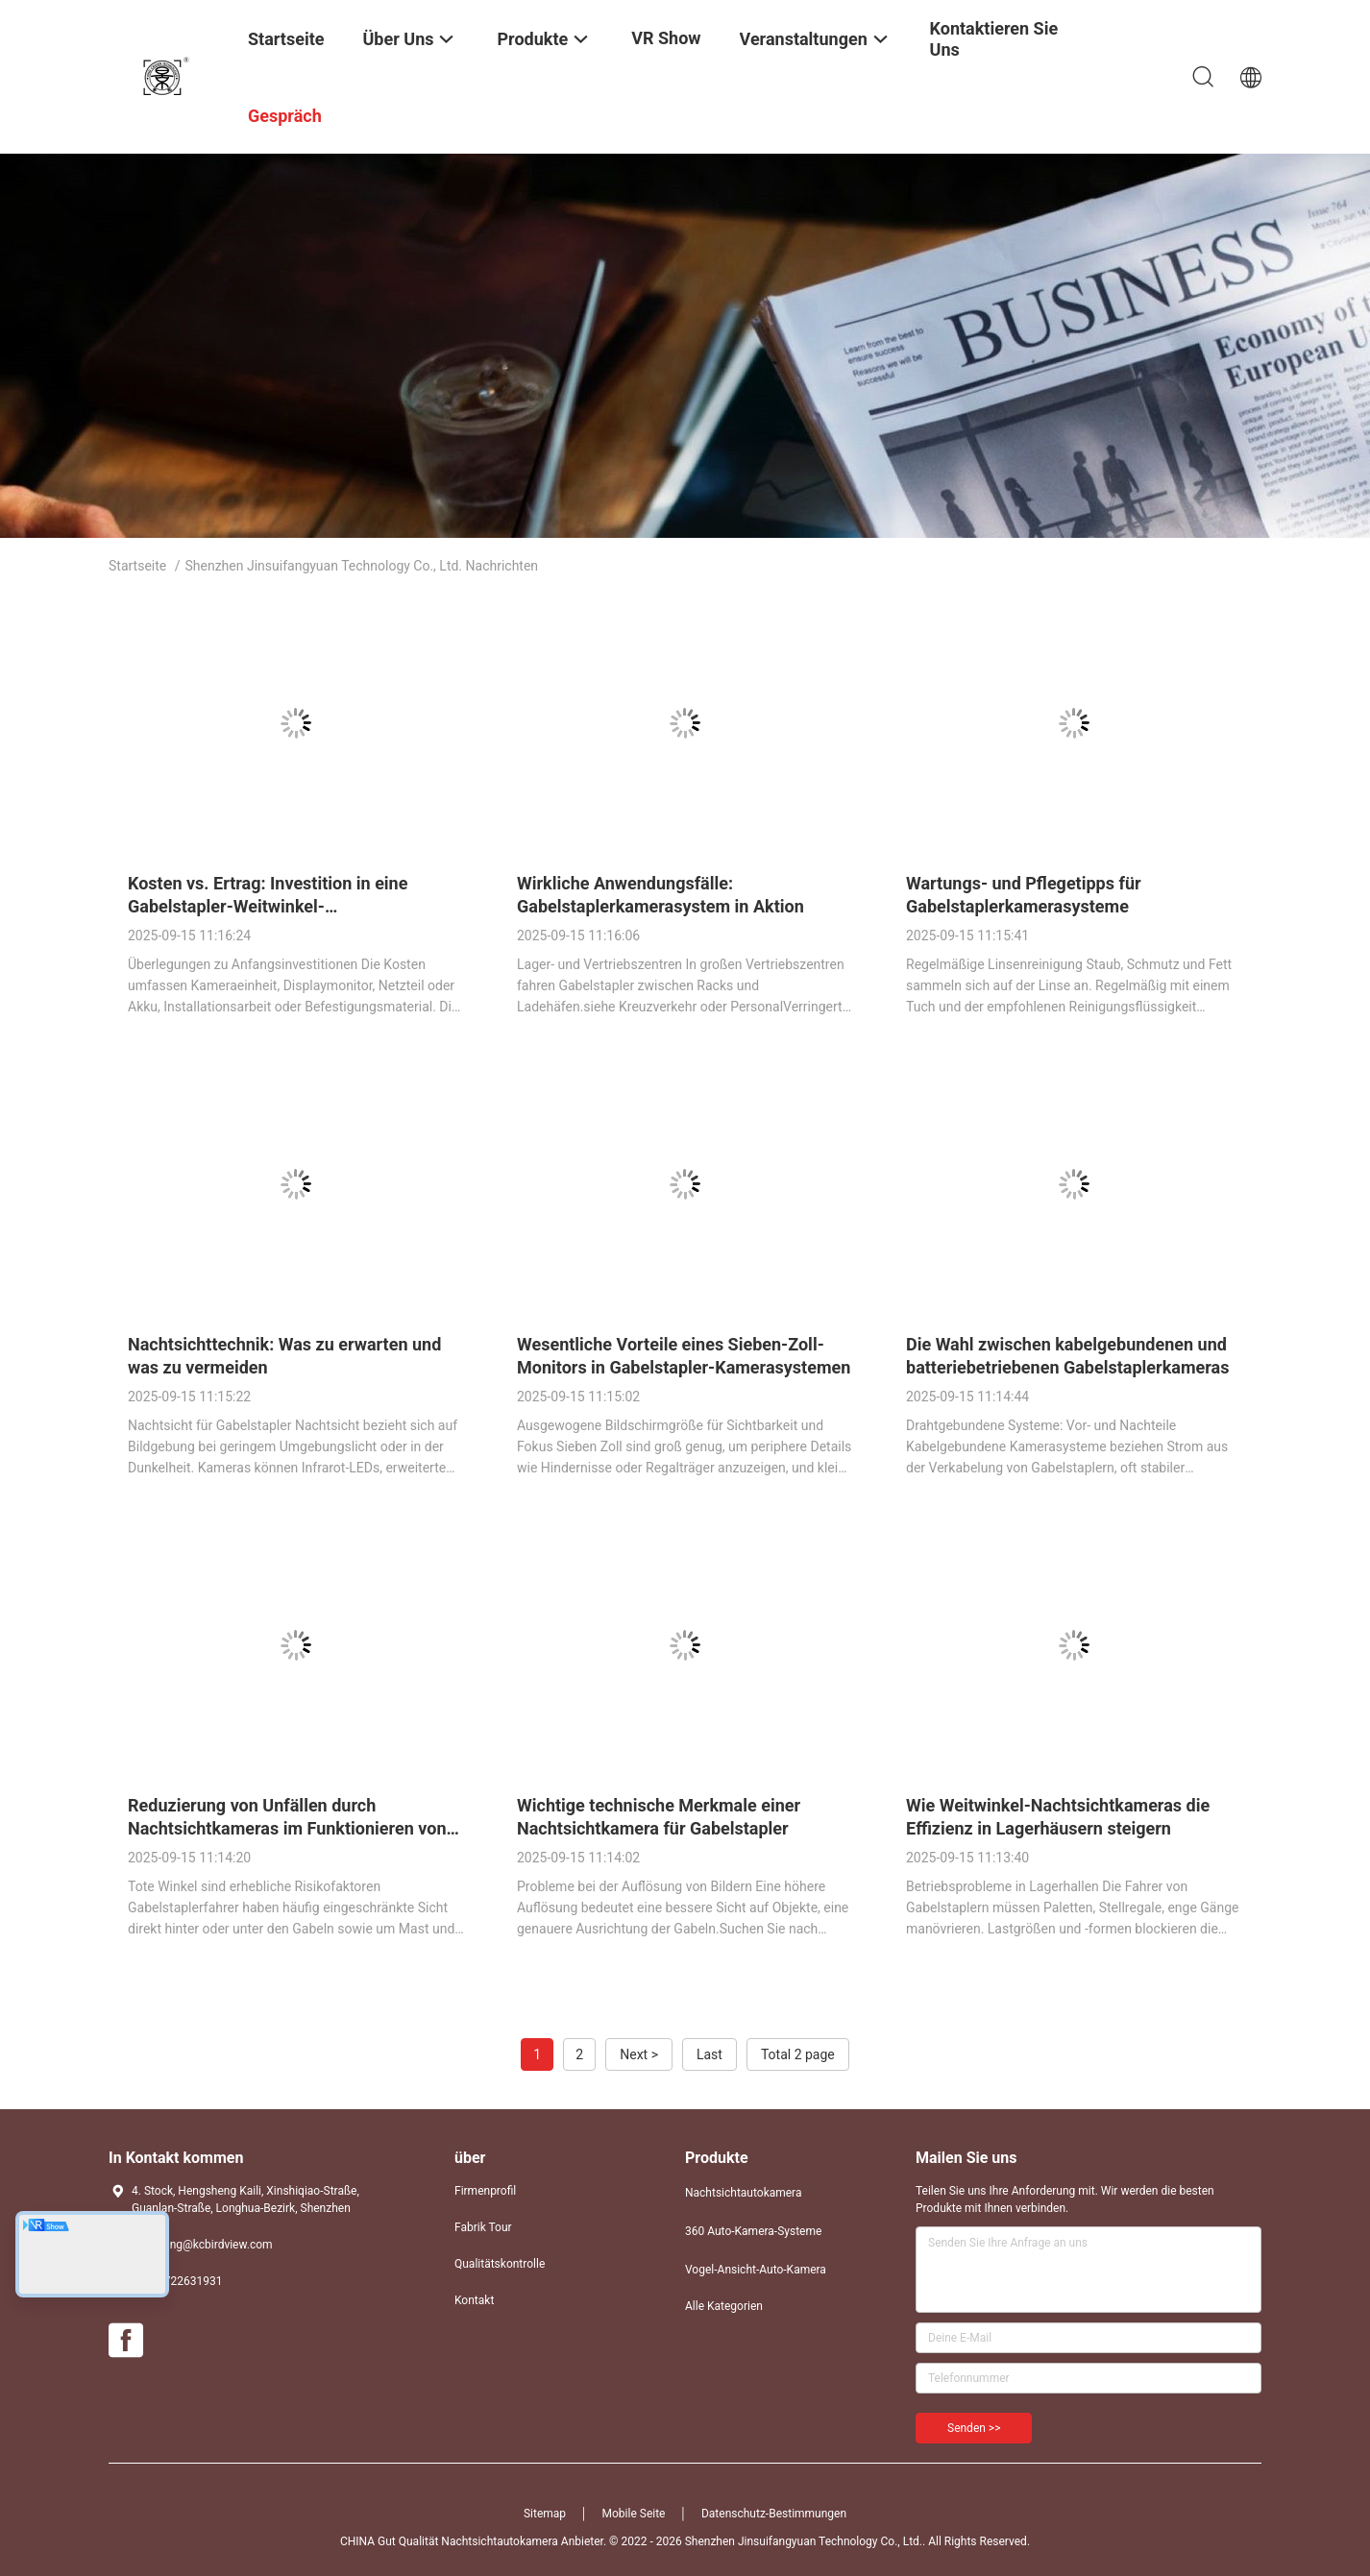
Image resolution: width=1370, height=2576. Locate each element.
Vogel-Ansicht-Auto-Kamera (755, 2269)
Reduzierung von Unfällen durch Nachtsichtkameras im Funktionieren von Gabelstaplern (287, 1828)
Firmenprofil (485, 2191)
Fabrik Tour (483, 2227)
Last (709, 2054)
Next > (639, 2054)
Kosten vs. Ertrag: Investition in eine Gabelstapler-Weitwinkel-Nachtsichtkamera (267, 906)
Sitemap (545, 2513)
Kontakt (474, 2300)
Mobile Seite (634, 2513)
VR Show (665, 38)
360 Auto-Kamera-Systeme (753, 2231)
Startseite (137, 565)
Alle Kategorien (724, 2306)
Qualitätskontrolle (499, 2264)
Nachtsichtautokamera (743, 2192)
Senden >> (973, 2428)
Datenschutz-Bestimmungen (773, 2513)
